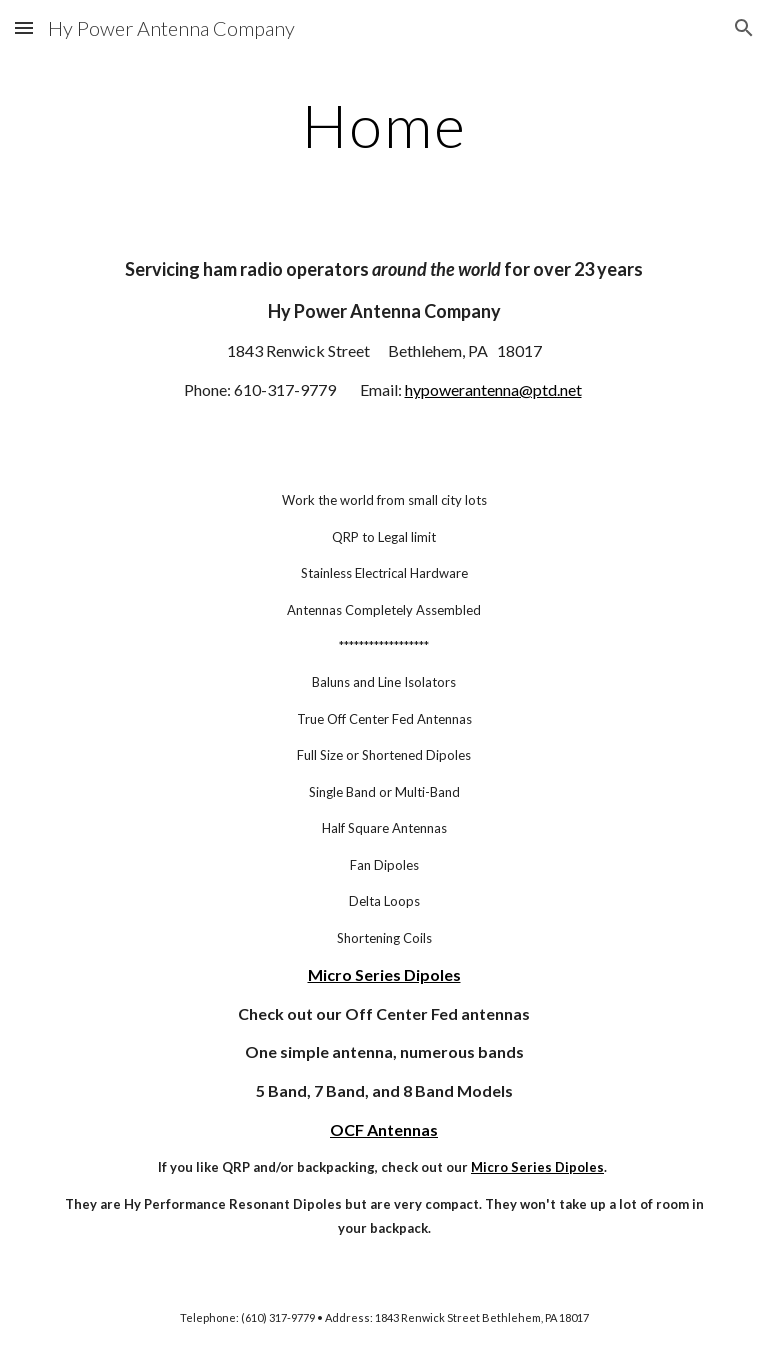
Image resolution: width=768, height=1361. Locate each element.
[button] (24, 27)
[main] (383, 125)
